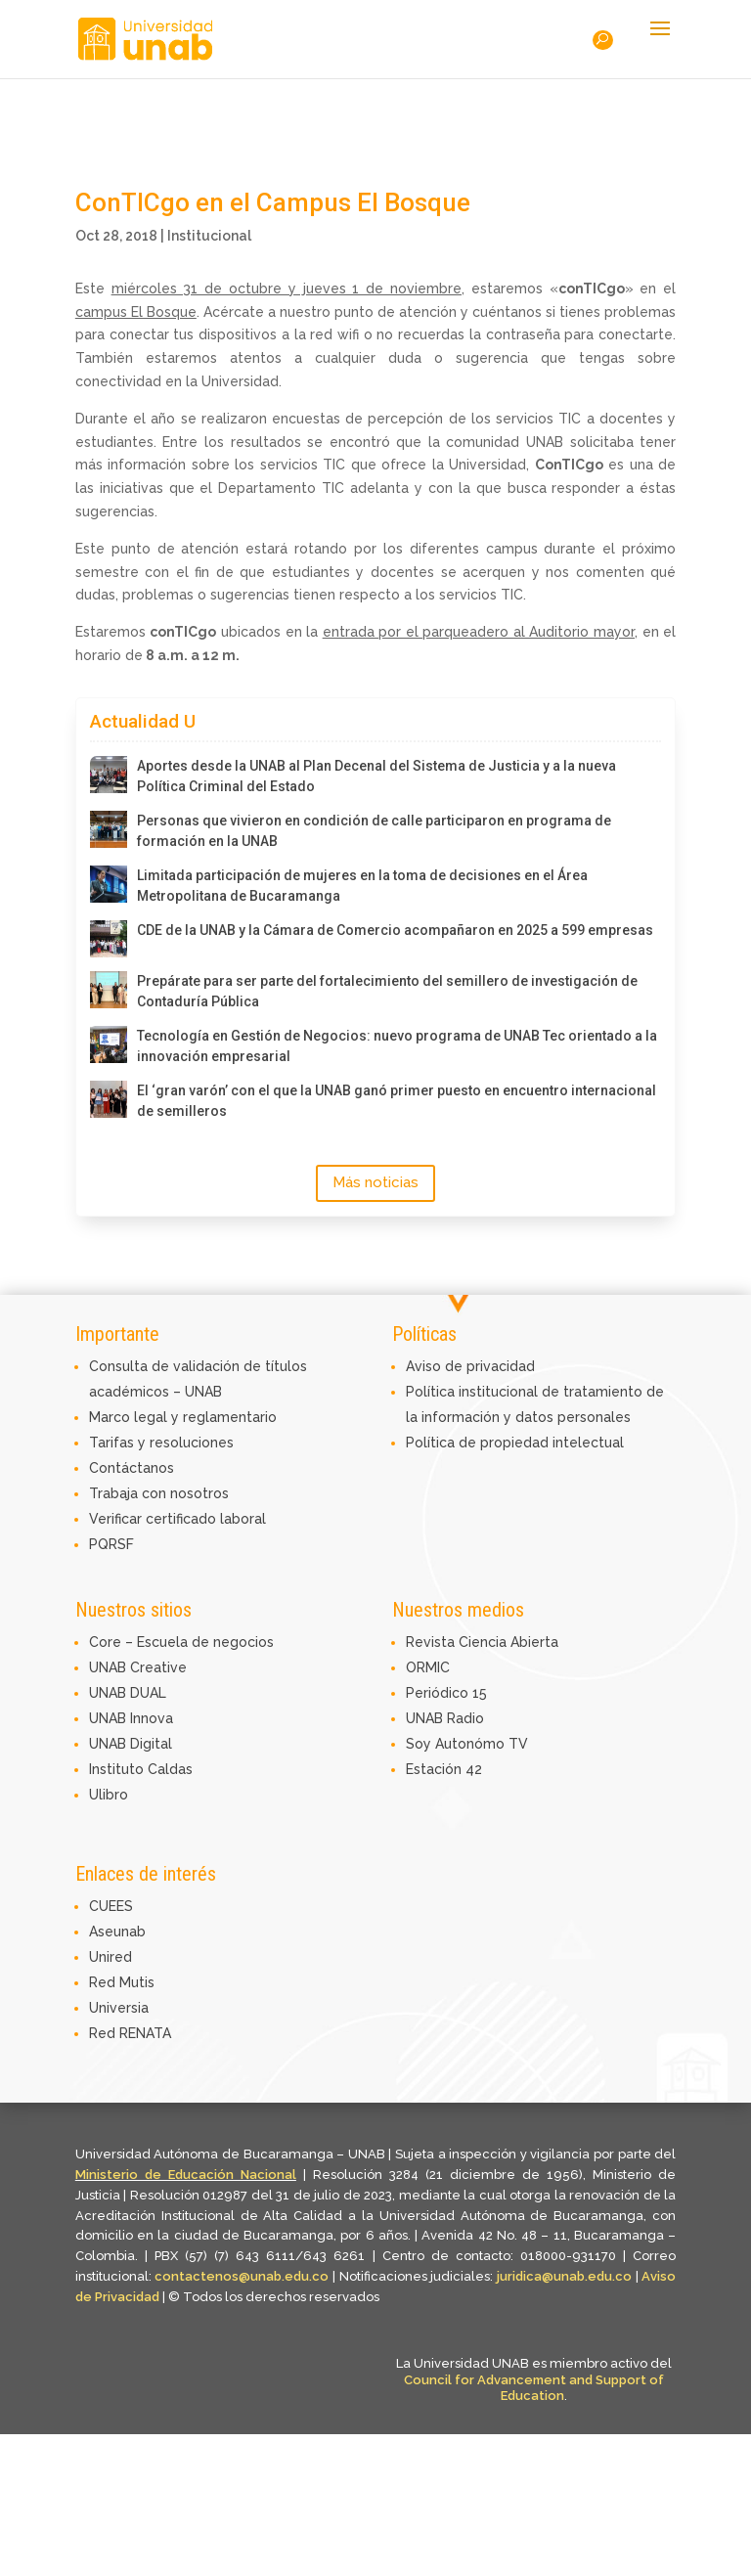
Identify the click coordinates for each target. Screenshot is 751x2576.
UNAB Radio (445, 1718)
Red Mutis (122, 1982)
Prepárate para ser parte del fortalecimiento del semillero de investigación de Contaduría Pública (387, 991)
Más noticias (375, 1182)
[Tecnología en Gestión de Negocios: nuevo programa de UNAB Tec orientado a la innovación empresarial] (108, 1044)
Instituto (118, 1769)
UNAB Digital (130, 1744)
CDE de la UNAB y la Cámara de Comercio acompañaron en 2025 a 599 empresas (395, 930)
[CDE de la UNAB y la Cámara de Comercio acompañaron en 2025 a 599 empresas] (108, 938)
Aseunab (117, 1931)
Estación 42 (444, 1769)
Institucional (209, 236)
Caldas (170, 1769)
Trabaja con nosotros (159, 1493)
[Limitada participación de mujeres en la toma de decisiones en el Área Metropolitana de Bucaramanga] (108, 884)
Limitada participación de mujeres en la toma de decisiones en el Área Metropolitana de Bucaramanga (362, 885)
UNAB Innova (131, 1718)
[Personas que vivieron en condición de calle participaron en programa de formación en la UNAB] (108, 829)
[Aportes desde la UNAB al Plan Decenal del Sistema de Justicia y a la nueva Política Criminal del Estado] (108, 774)
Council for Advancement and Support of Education (534, 2388)
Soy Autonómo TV (467, 1744)
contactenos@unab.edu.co (242, 2276)
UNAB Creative (138, 1667)
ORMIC (428, 1667)
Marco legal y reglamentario (183, 1417)
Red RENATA (130, 2033)
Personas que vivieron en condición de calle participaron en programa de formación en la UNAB (374, 831)
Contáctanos (131, 1468)
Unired (110, 1957)
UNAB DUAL (127, 1693)
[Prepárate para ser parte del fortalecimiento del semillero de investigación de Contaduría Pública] (108, 989)
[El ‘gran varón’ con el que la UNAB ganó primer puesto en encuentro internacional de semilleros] (108, 1099)
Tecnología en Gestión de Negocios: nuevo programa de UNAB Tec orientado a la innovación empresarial (397, 1046)
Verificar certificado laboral (177, 1519)
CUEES (111, 1906)
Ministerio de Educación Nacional (185, 2174)
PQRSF (111, 1544)
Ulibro (108, 1794)
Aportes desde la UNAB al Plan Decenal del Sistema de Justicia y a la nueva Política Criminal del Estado (376, 776)
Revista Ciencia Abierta (482, 1642)
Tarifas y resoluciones (161, 1442)
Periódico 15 (446, 1693)
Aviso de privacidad (470, 1366)
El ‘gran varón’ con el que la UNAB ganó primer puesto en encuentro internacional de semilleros (396, 1101)
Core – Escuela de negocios (181, 1642)
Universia (119, 2008)
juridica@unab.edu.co (564, 2276)
